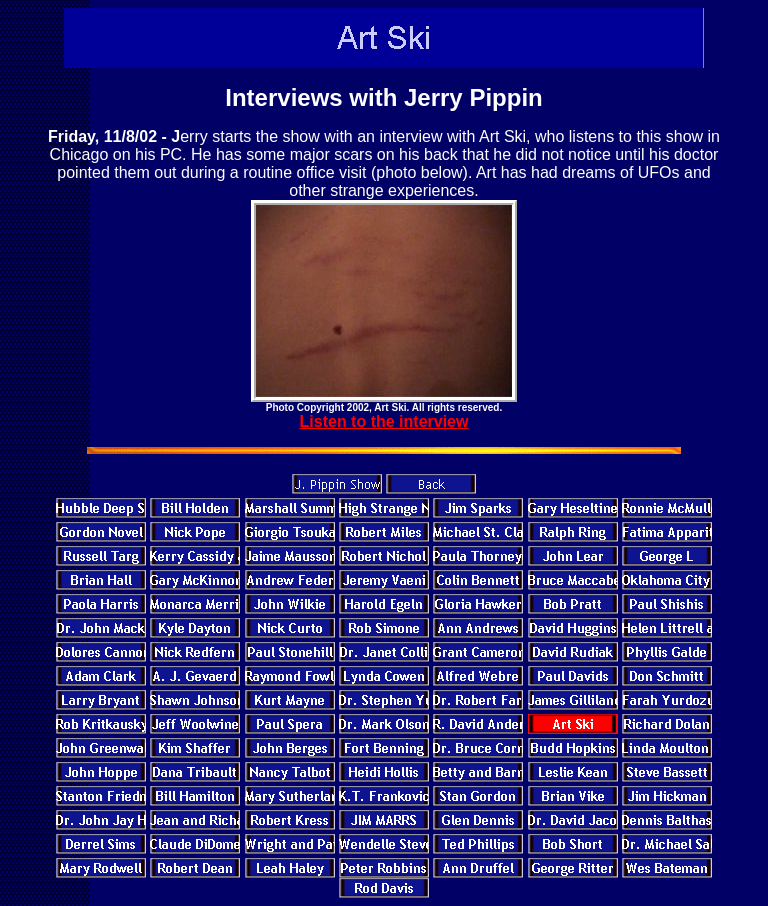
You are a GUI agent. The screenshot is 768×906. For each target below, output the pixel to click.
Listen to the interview (384, 421)
